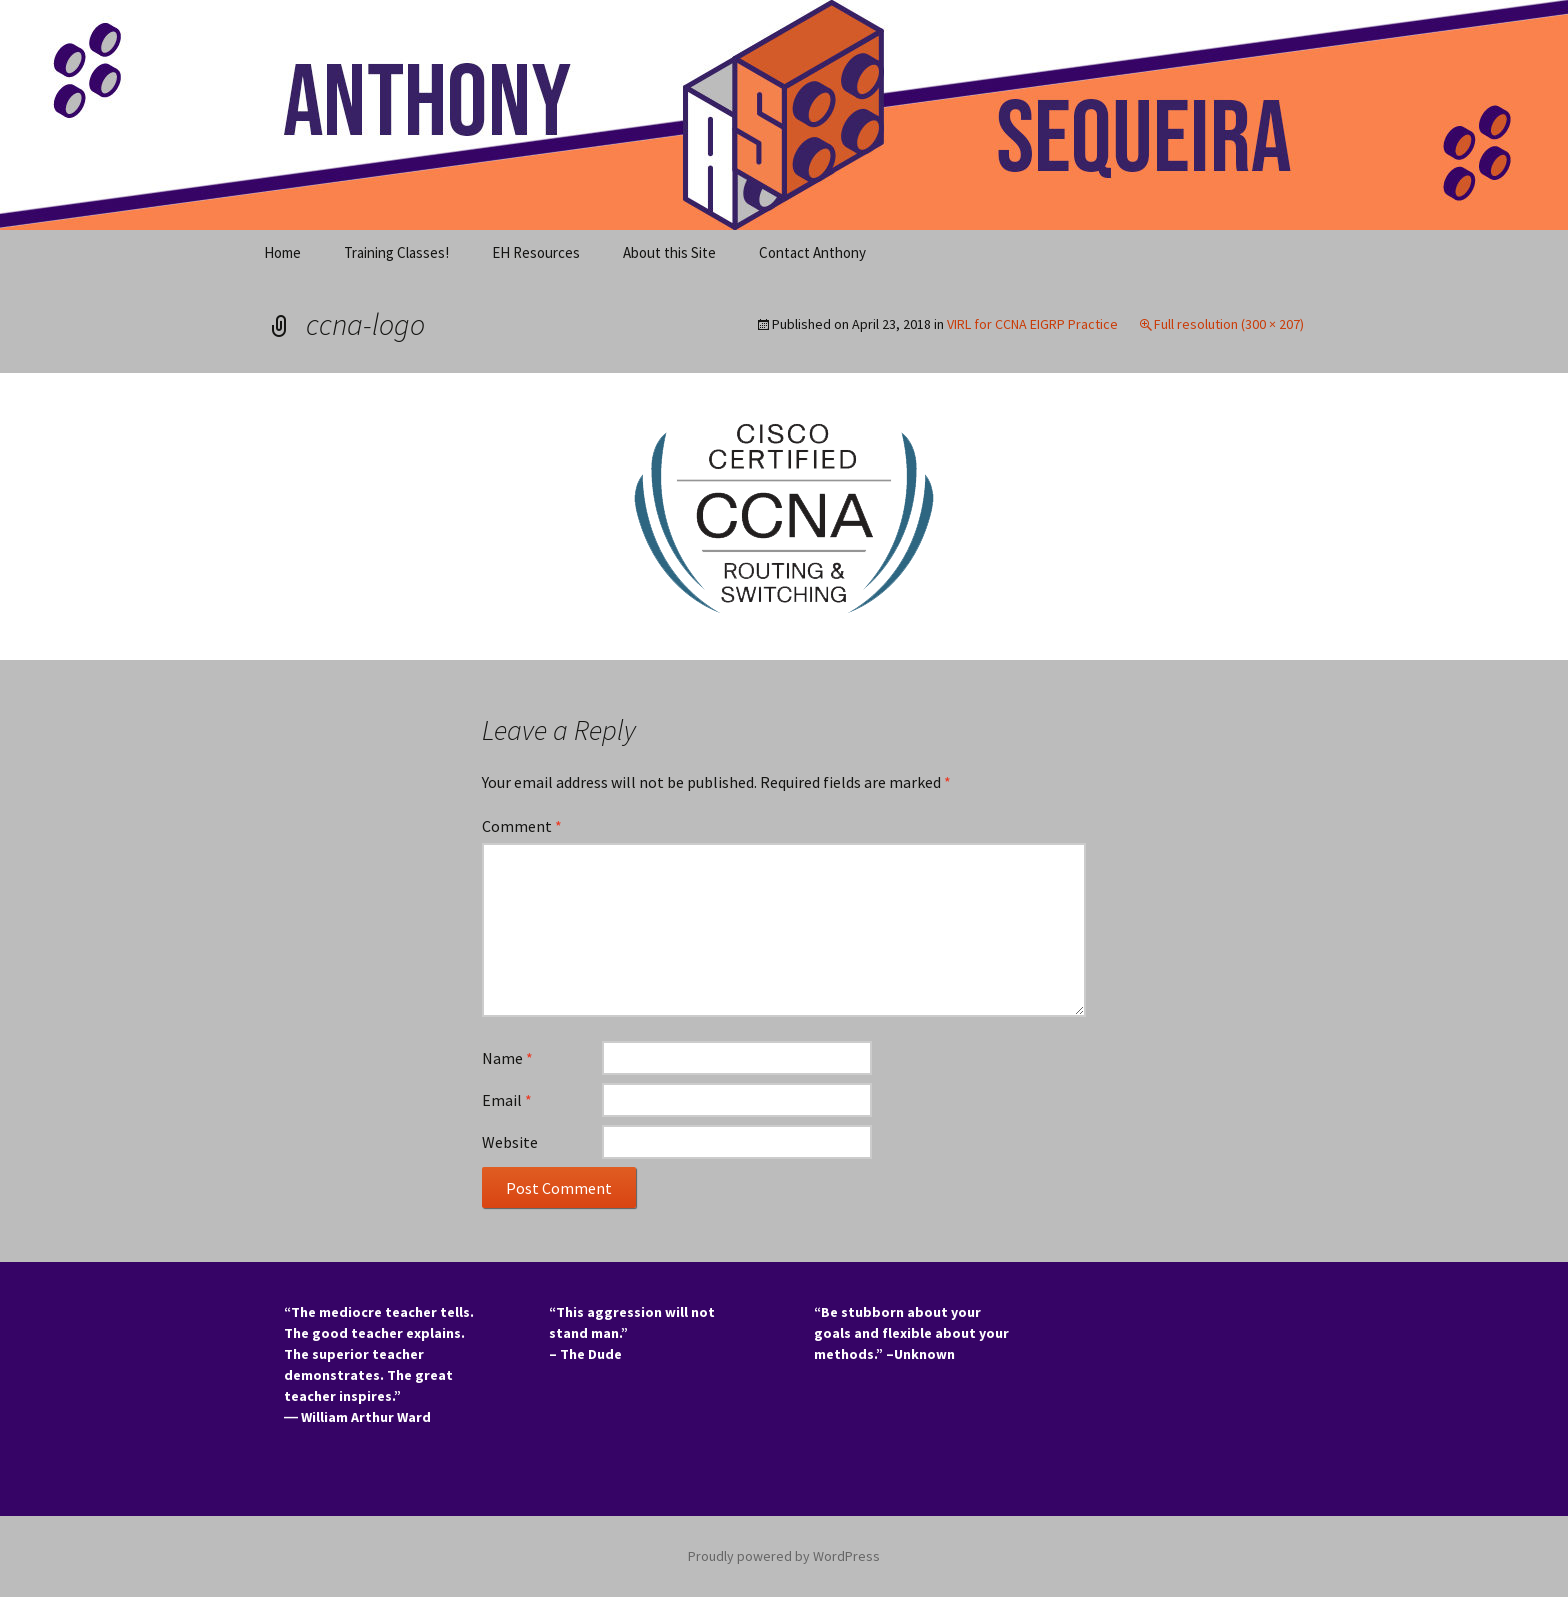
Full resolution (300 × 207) (1229, 324)
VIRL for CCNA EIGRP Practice (1032, 324)
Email (507, 1100)
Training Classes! (396, 252)
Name (507, 1058)
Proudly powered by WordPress (784, 1556)
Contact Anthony (812, 252)
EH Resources (536, 252)
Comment (522, 826)
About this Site (669, 252)
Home (282, 252)
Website (510, 1142)
